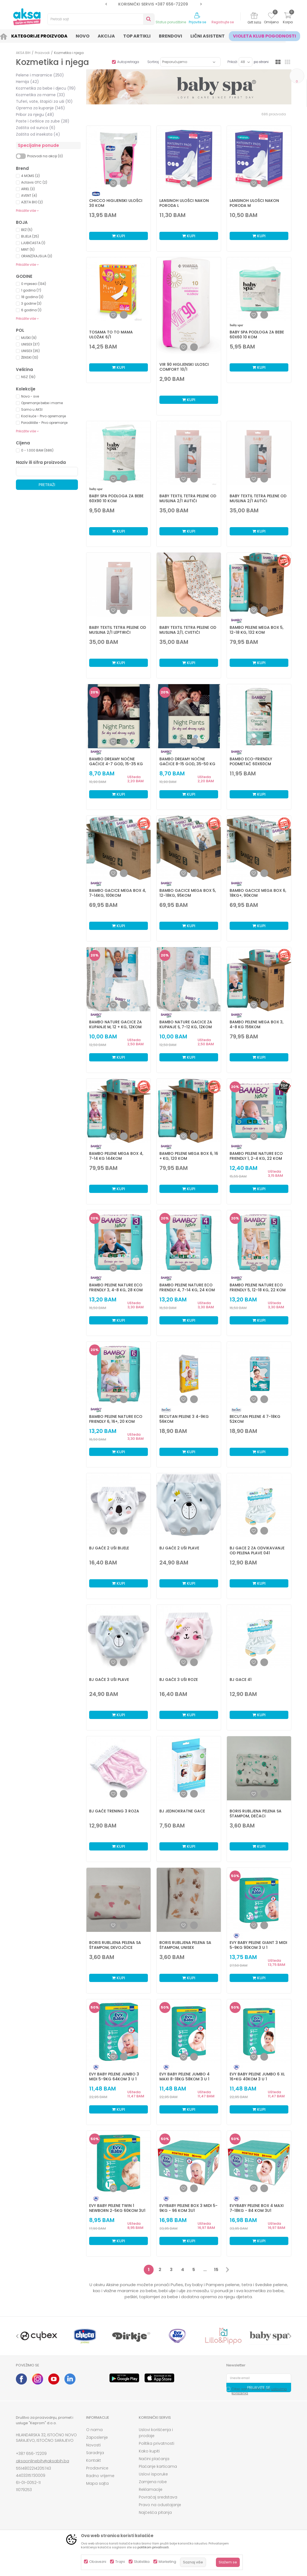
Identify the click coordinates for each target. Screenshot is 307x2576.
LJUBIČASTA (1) (33, 243)
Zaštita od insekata (38, 134)
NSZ (28, 376)
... (205, 2269)
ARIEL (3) (28, 189)
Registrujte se (223, 22)
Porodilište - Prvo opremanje (44, 422)
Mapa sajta (97, 2483)
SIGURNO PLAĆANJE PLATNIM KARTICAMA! (153, 4)
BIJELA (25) (30, 236)
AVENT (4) (29, 195)
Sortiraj (153, 61)
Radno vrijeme (100, 2475)
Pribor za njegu (35, 114)
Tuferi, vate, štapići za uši (44, 101)
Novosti (93, 2445)
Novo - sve (30, 396)
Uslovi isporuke (153, 2474)
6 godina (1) (31, 310)
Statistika (142, 2562)
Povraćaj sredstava (158, 2497)
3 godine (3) (31, 303)
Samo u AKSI (32, 409)
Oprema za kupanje (40, 108)
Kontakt (93, 2460)
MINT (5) (28, 249)
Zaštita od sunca (35, 127)
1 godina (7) (31, 290)
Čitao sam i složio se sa (259, 2391)
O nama (94, 2429)
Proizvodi (42, 52)
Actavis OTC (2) (34, 182)
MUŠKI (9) (28, 337)
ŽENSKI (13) (29, 357)
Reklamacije (150, 2489)
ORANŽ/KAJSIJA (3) (36, 256)
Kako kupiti (149, 2451)
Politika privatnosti (156, 2443)
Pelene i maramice (40, 75)
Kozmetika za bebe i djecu (46, 88)
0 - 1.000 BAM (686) (37, 450)
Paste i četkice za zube (42, 121)
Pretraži (47, 484)
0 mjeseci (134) (33, 283)
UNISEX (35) (30, 351)
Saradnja (95, 2452)
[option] (153, 4)
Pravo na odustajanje (160, 2505)
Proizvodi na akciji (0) (45, 156)
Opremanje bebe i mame (42, 403)
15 (216, 2269)
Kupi (118, 236)
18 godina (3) (32, 297)
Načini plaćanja (154, 2458)
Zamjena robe (153, 2481)
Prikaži (232, 61)
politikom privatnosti (153, 2547)
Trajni (120, 2562)
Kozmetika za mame (40, 95)
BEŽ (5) (26, 229)
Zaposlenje (97, 2437)
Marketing (167, 2562)
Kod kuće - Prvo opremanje (43, 416)
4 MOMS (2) (30, 175)
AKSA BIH (23, 52)
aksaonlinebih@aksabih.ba (42, 2461)
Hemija (27, 81)
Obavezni (97, 2562)
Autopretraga (128, 61)
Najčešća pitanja (155, 2512)
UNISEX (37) (30, 344)
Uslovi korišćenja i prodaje (156, 2432)
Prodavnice (97, 2468)
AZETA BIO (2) (32, 202)
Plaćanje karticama (158, 2466)
